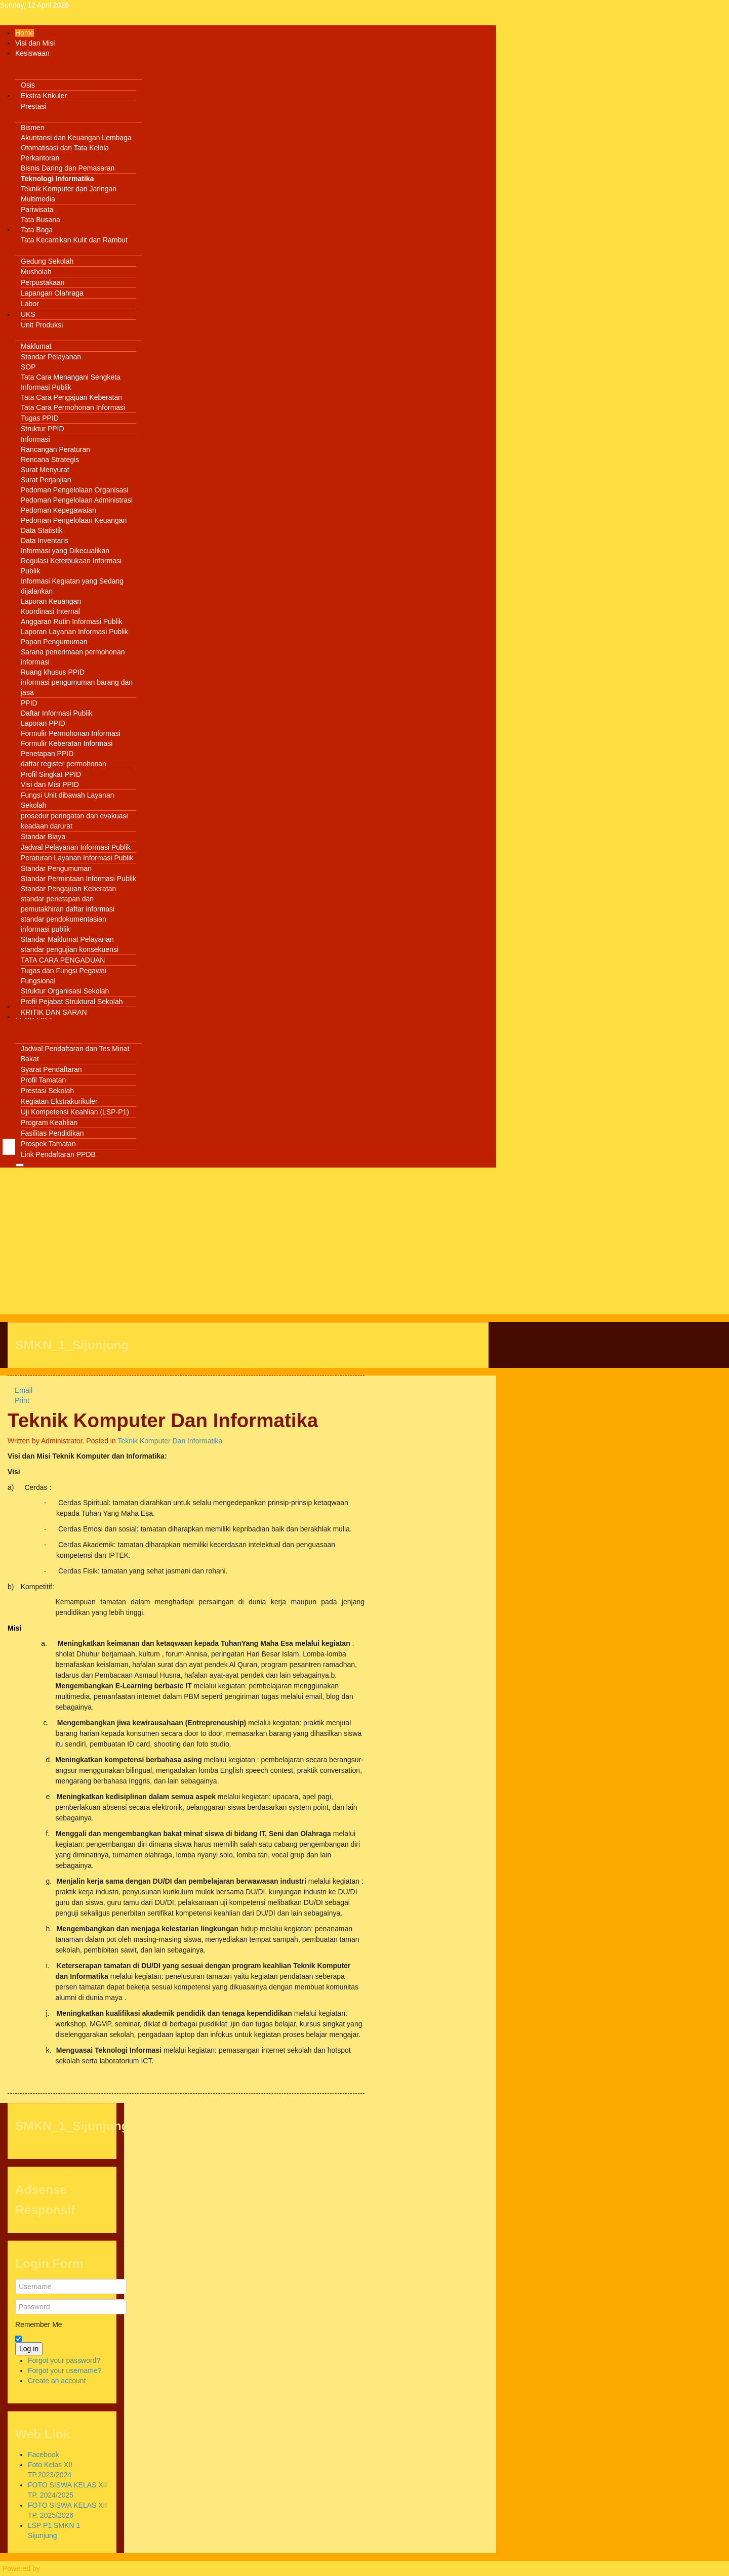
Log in (28, 2349)
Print (18, 1400)
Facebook (43, 2454)
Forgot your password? (64, 2360)
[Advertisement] (248, 1243)
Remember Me (38, 2324)
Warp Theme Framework (81, 2568)
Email (20, 1390)
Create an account (57, 2381)
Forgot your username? (65, 2370)
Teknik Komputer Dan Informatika (163, 1420)
